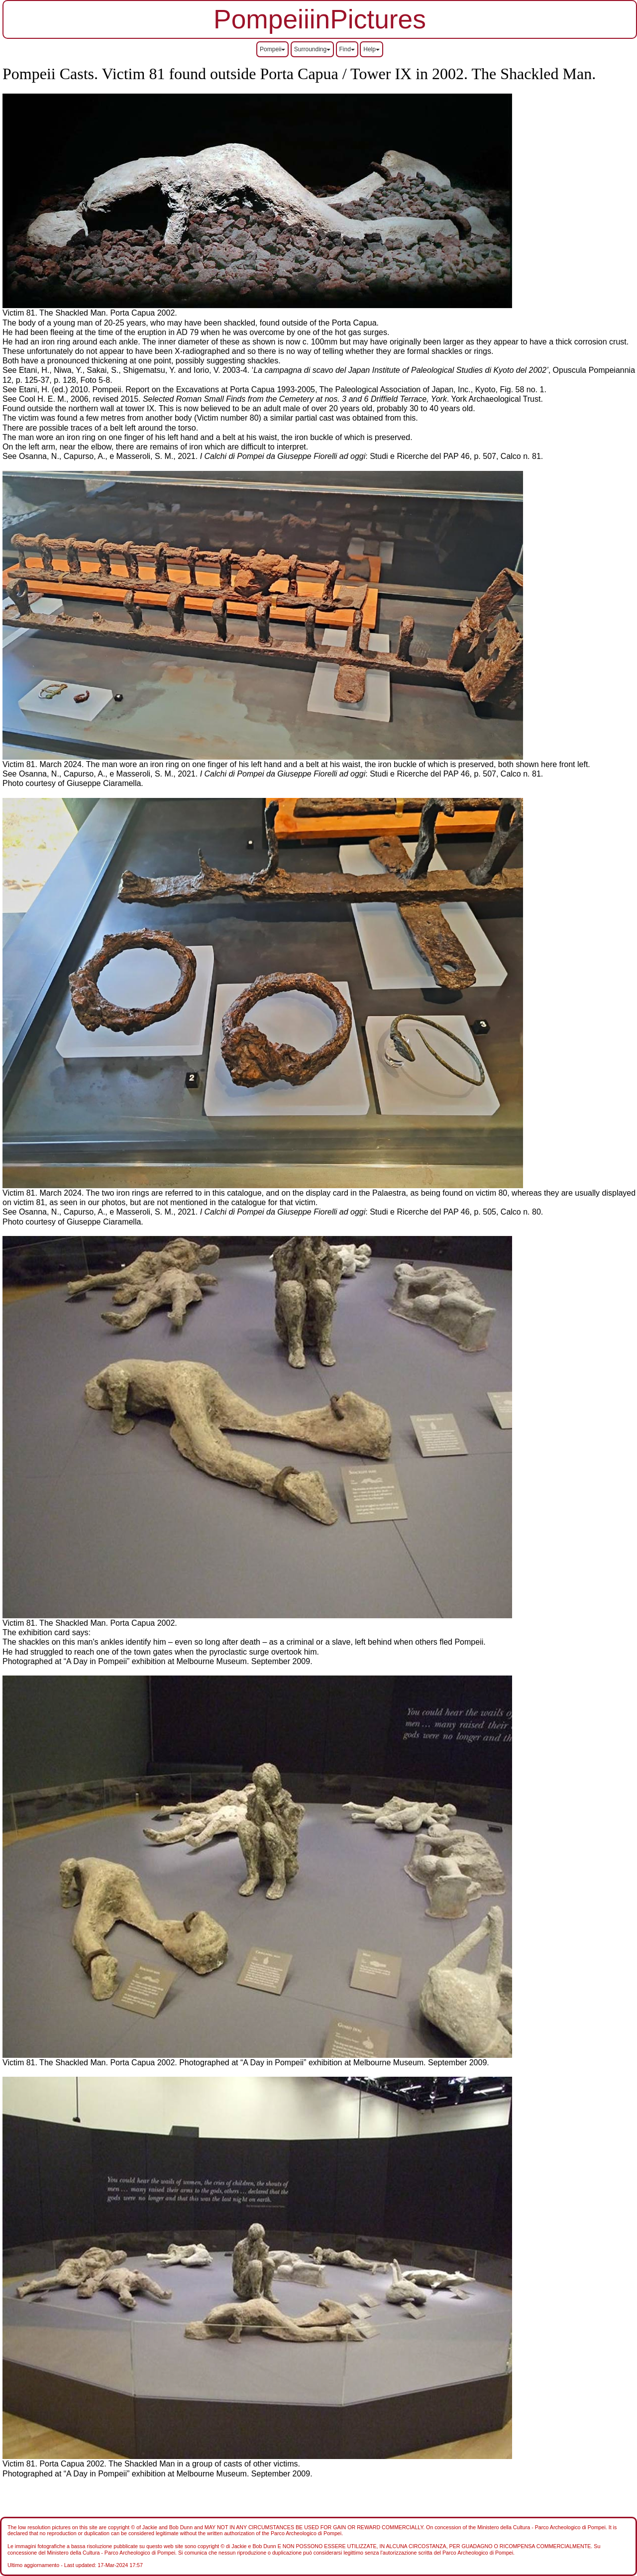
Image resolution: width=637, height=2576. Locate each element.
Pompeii (272, 49)
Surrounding (312, 49)
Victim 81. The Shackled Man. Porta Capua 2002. (89, 1623)
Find (347, 49)
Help (371, 49)
